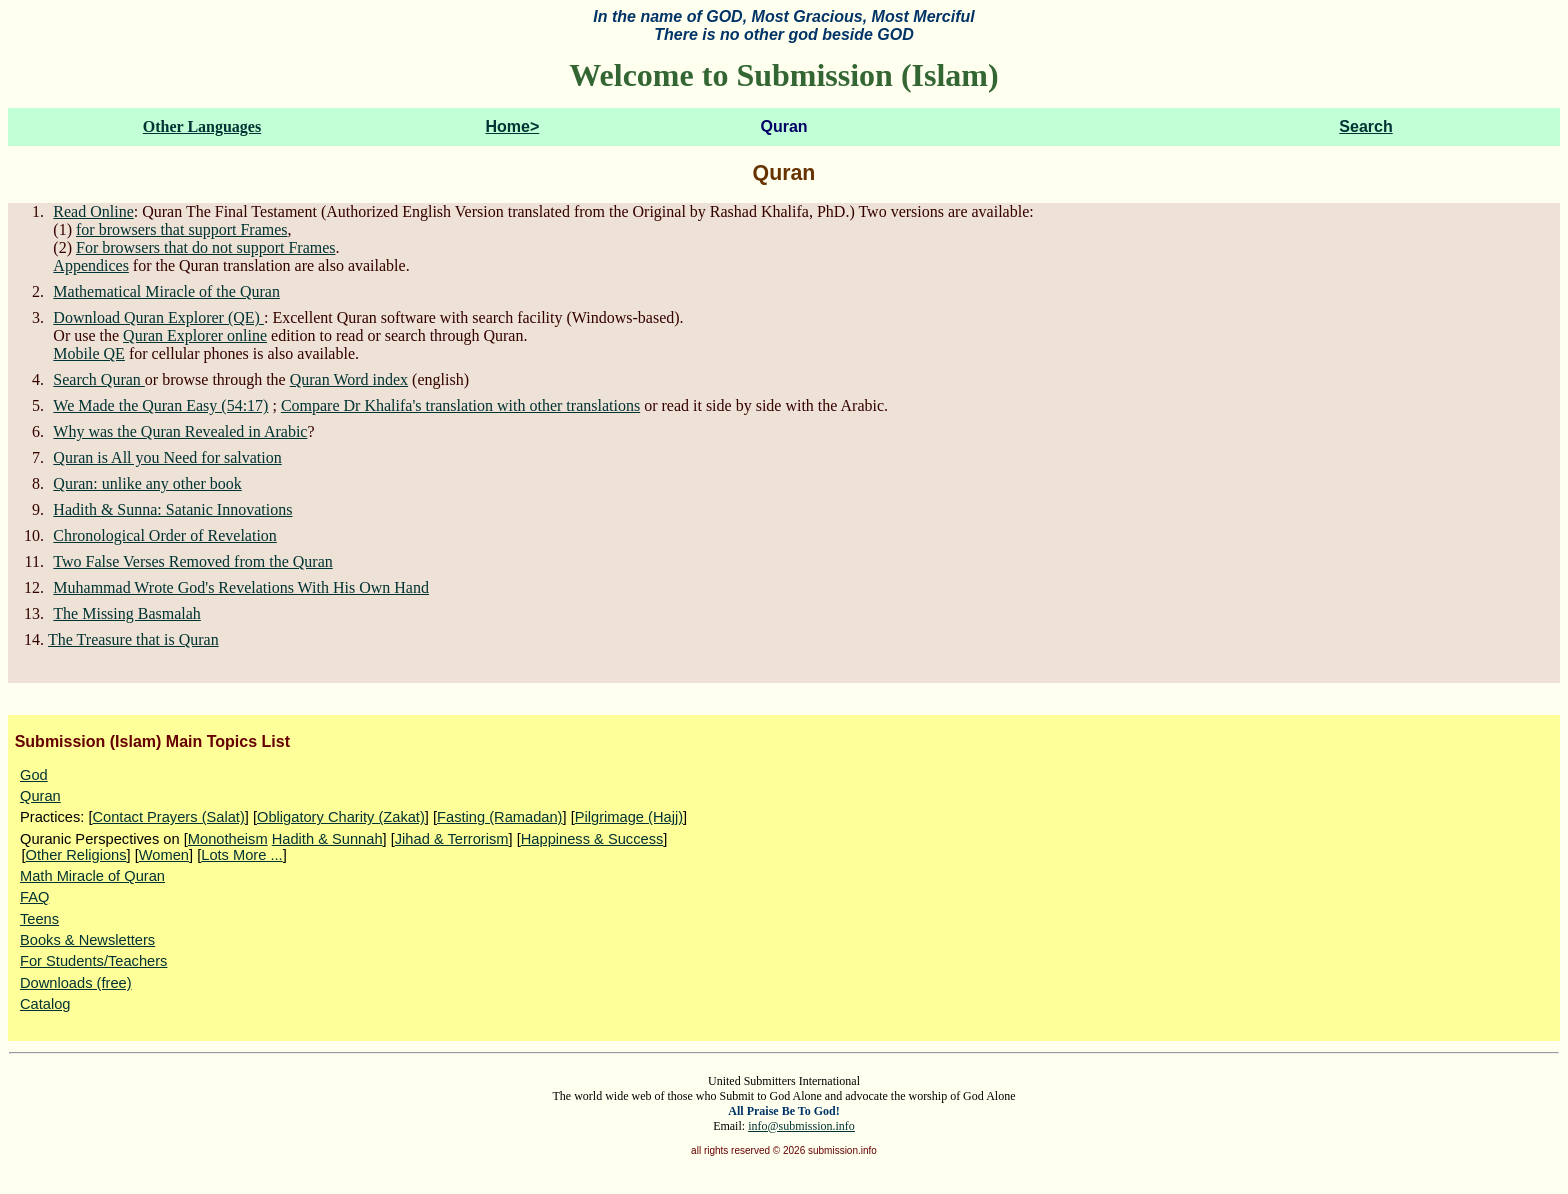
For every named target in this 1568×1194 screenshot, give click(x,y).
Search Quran (99, 379)
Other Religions (76, 855)
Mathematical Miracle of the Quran (166, 291)
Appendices (91, 265)
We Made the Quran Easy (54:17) (160, 405)
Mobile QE (89, 353)
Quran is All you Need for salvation (167, 457)
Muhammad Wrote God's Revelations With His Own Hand (241, 587)
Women (164, 855)
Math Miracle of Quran (92, 876)
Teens (39, 919)
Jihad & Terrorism (452, 839)
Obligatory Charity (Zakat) (341, 817)
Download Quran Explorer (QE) (158, 317)
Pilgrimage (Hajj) (629, 817)
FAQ (34, 897)
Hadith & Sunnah (327, 839)
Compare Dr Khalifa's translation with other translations (460, 405)
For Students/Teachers (93, 961)
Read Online (93, 211)
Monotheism (228, 839)
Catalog (45, 1004)
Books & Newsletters (87, 940)
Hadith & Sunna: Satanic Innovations (172, 509)
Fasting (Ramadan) (499, 817)
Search (1365, 126)
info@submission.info (801, 1126)
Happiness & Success (592, 839)
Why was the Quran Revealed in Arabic (180, 431)
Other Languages (202, 126)
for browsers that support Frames (182, 229)
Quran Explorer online (195, 335)
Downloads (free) (76, 983)
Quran (40, 796)
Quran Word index (349, 379)
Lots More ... (241, 855)
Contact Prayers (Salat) (168, 817)
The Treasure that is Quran (133, 639)
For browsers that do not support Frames (206, 247)
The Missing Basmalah (127, 613)
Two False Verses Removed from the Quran (192, 561)
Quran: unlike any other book (147, 483)
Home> (513, 126)
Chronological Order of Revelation (165, 535)
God (34, 775)
